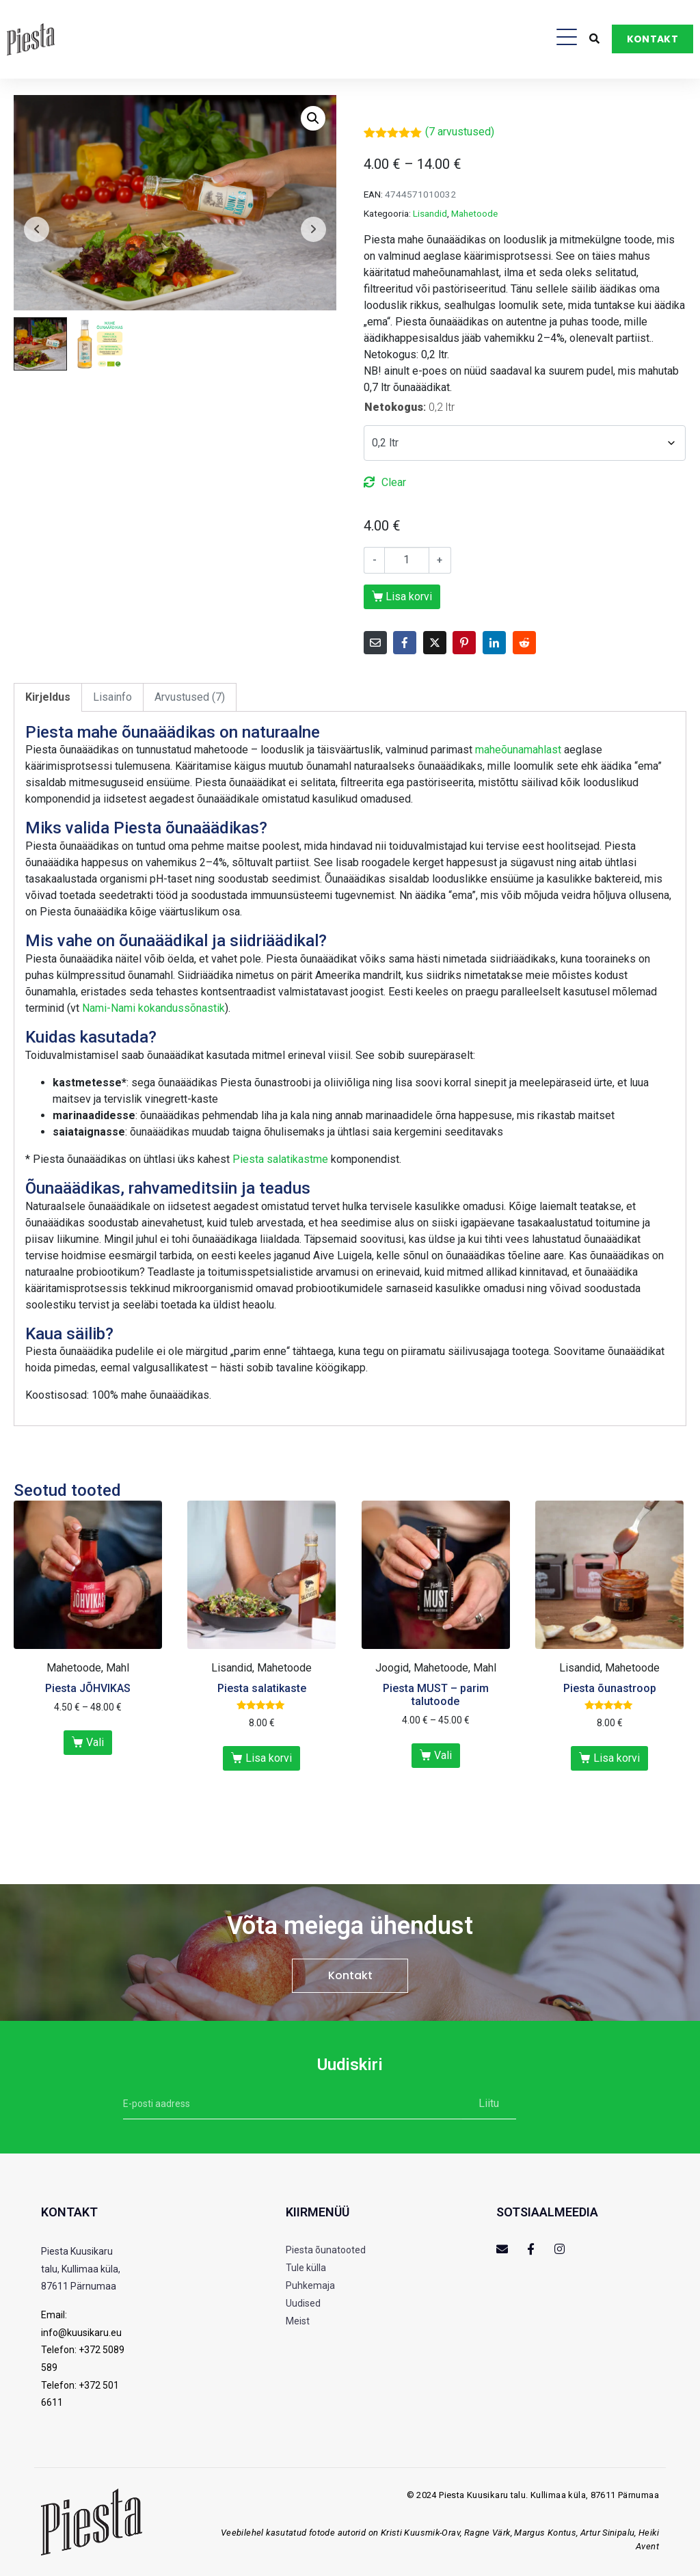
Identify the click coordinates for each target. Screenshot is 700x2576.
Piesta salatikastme (280, 1159)
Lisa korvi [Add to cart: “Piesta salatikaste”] (268, 1758)
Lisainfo (112, 696)
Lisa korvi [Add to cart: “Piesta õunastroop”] (616, 1758)
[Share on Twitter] (434, 642)
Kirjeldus (47, 696)
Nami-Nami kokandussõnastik (153, 1008)
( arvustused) (459, 131)
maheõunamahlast (518, 749)
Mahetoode (474, 213)
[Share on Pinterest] (464, 642)
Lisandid (430, 213)
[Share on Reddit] (524, 642)
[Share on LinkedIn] (494, 642)
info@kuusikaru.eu (81, 2332)
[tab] (48, 697)
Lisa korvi (409, 596)
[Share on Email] (375, 642)
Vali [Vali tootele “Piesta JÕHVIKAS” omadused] (95, 1742)
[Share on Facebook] (404, 642)
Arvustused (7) (189, 696)
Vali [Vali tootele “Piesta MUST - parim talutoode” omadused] (443, 1755)
